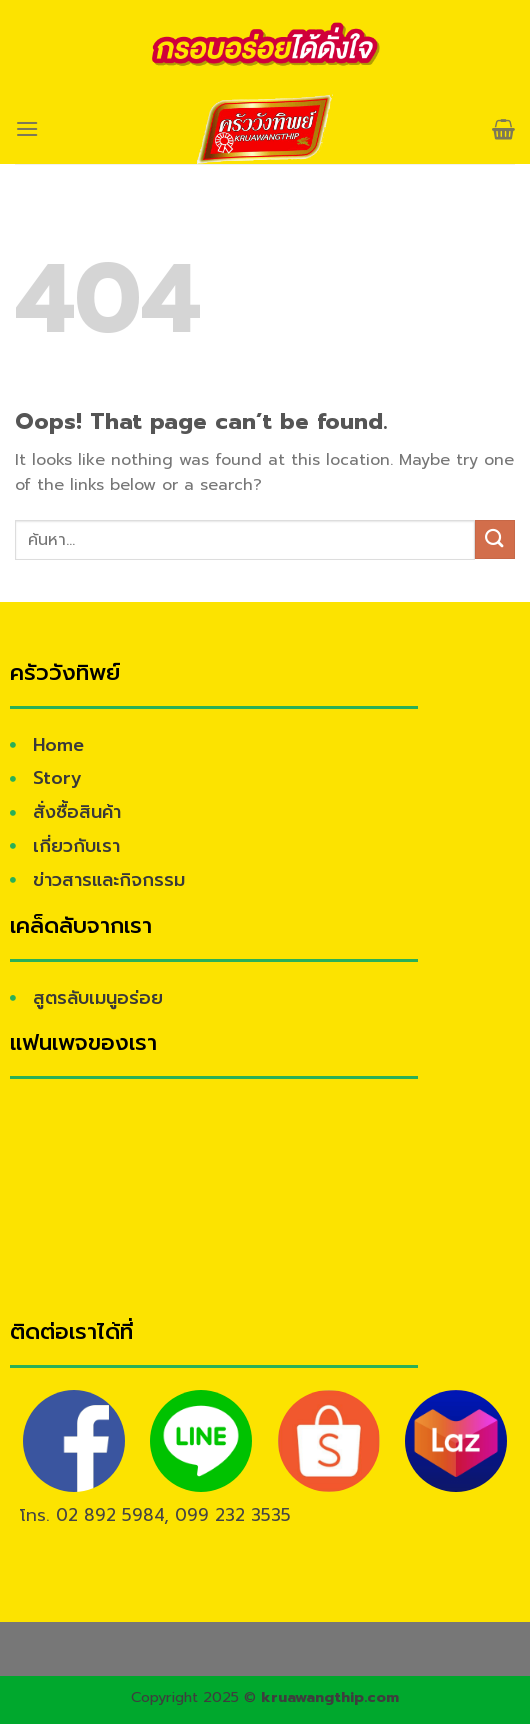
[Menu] (27, 128)
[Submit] (495, 539)
